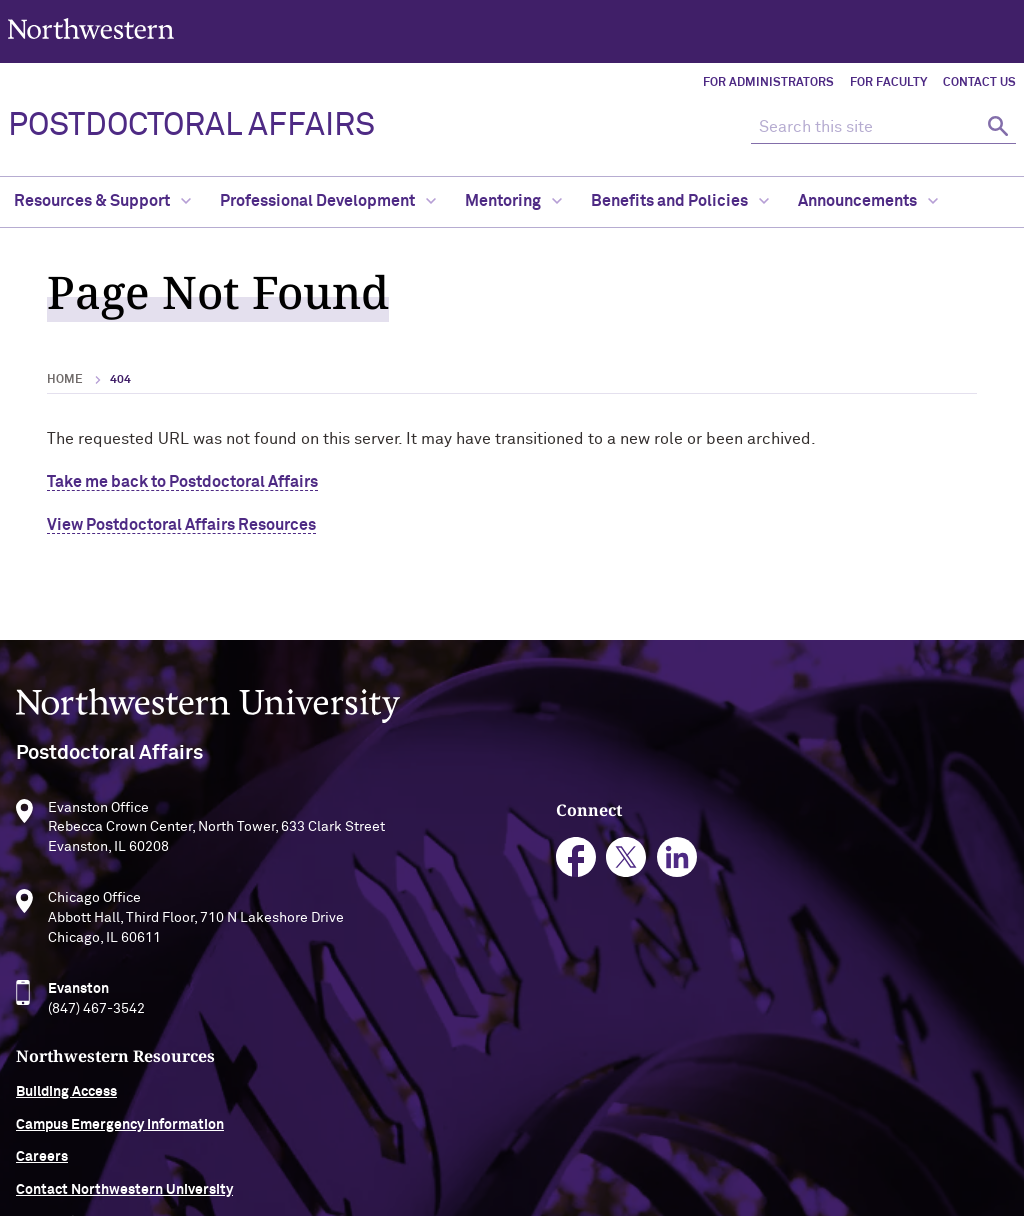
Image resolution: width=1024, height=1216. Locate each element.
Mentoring (513, 201)
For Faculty (888, 83)
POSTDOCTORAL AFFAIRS (191, 126)
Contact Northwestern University (888, 950)
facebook (418, 863)
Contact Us (979, 83)
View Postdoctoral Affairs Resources (181, 525)
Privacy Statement (491, 1142)
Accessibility (281, 1142)
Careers (806, 917)
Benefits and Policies (680, 201)
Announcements (868, 201)
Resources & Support (102, 201)
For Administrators (768, 83)
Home (65, 380)
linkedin (519, 863)
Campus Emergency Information (884, 885)
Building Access (830, 852)
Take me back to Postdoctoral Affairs (182, 482)
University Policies (840, 982)
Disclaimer (376, 1142)
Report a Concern (627, 1142)
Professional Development (328, 201)
